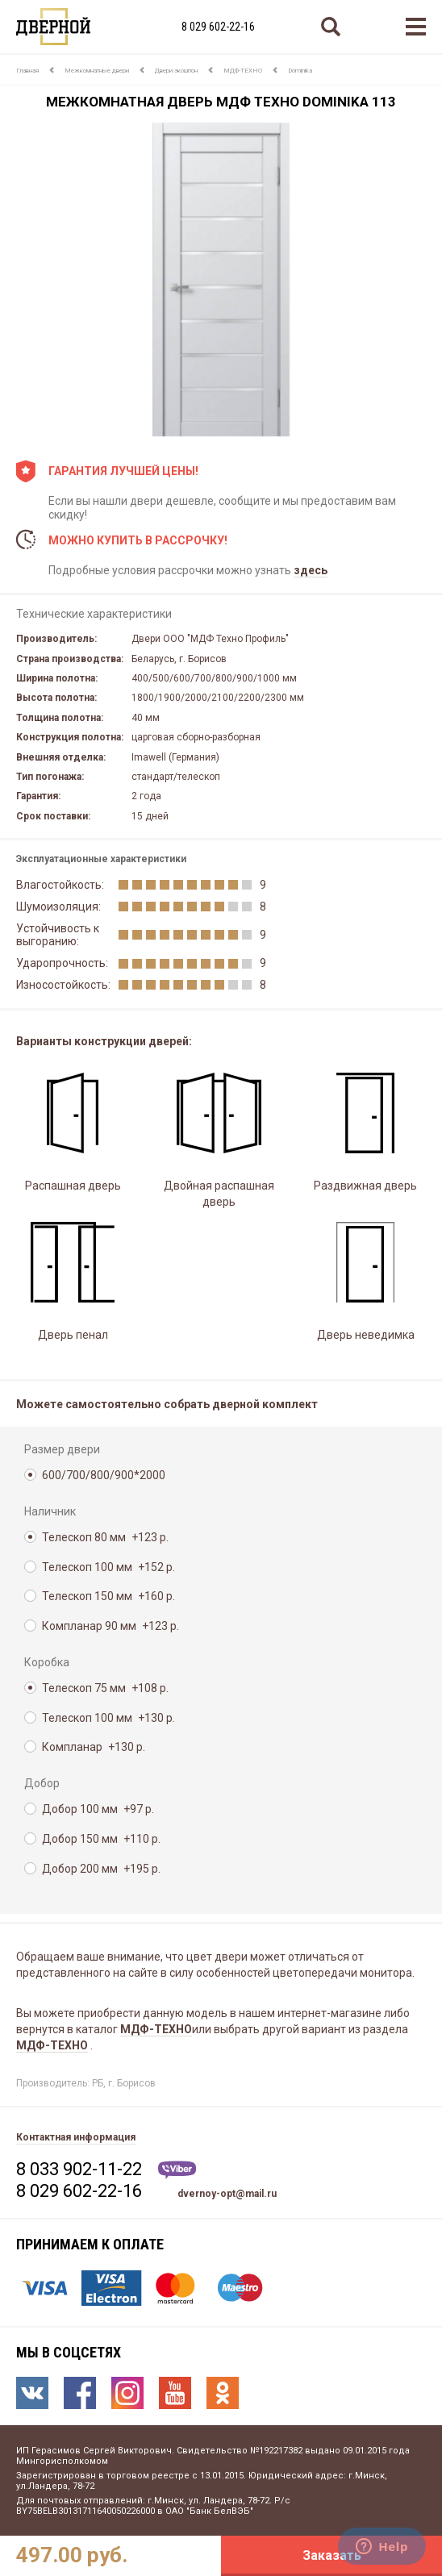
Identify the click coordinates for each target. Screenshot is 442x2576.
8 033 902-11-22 (79, 2169)
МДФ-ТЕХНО (242, 70)
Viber (177, 2170)
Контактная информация (76, 2137)
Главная (27, 70)
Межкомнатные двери (97, 70)
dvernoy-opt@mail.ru (227, 2193)
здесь (310, 570)
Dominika (300, 70)
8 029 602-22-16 (218, 26)
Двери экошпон (176, 70)
